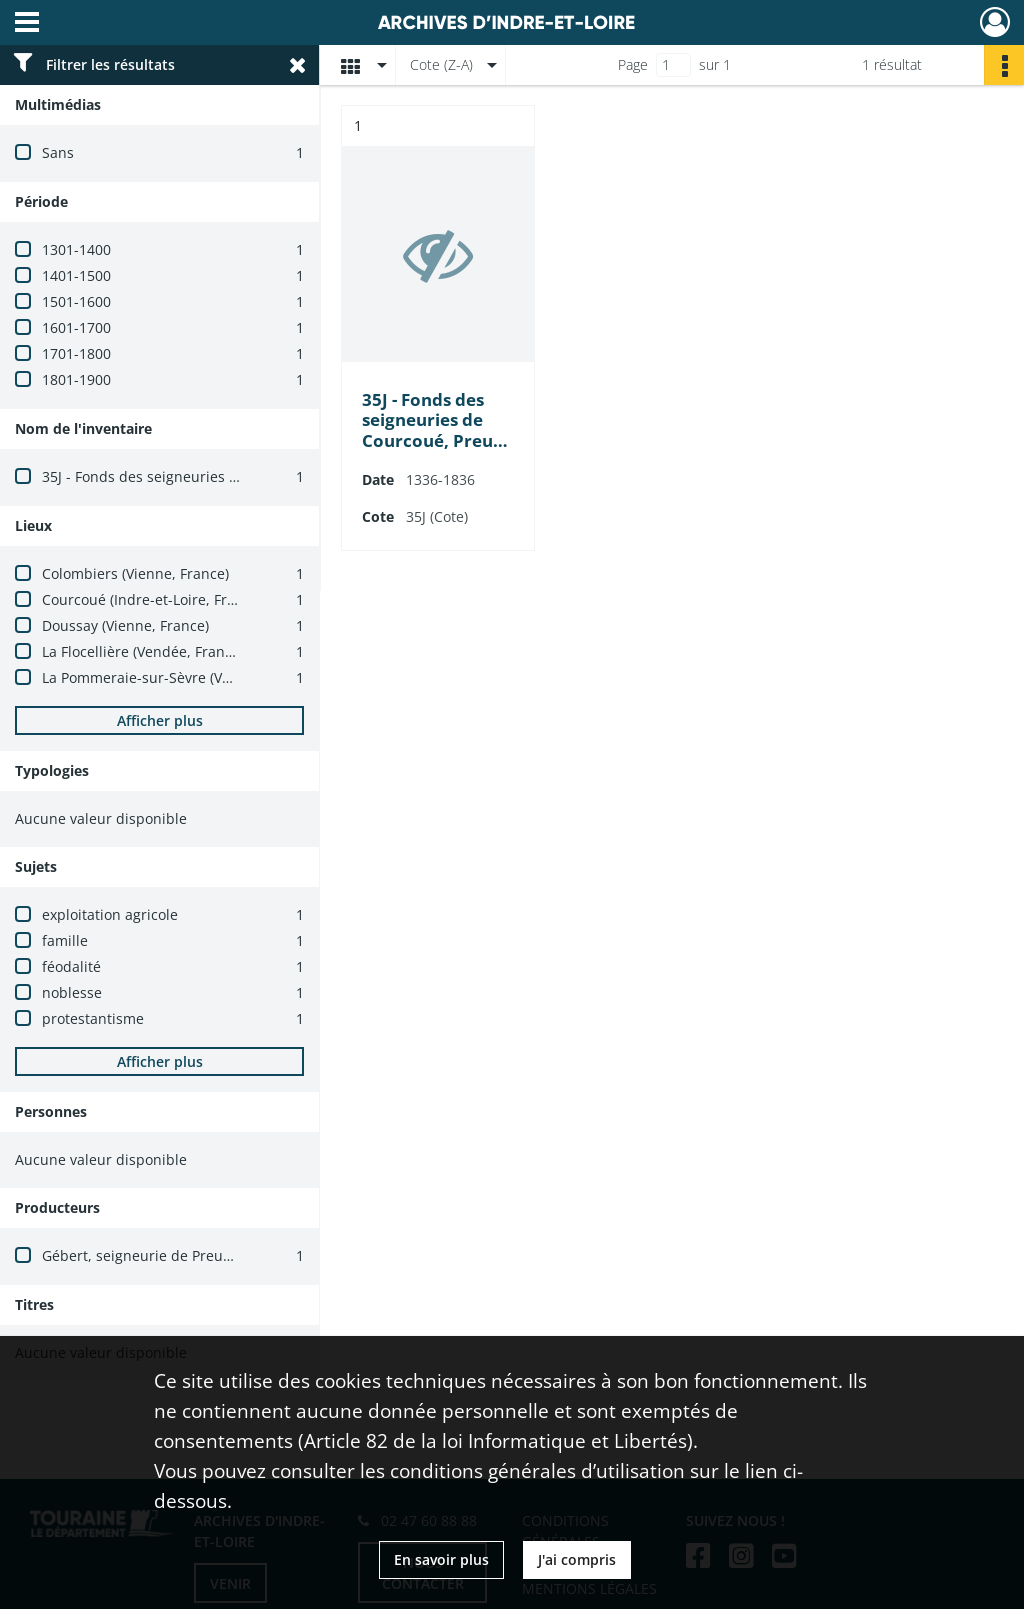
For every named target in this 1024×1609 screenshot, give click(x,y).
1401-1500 (76, 275)
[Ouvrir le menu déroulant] (27, 24)
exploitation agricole (110, 914)
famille (65, 940)
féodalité (71, 966)
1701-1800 (76, 353)
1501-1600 (76, 301)
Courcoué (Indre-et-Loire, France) (152, 599)
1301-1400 (76, 249)
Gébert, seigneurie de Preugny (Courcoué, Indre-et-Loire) (232, 1255)
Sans (58, 152)
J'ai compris (577, 1559)
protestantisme (93, 1018)
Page (633, 64)
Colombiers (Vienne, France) (135, 573)
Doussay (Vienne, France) (125, 625)
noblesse (72, 992)
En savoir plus (441, 1559)
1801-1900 (76, 379)
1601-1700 (76, 327)
